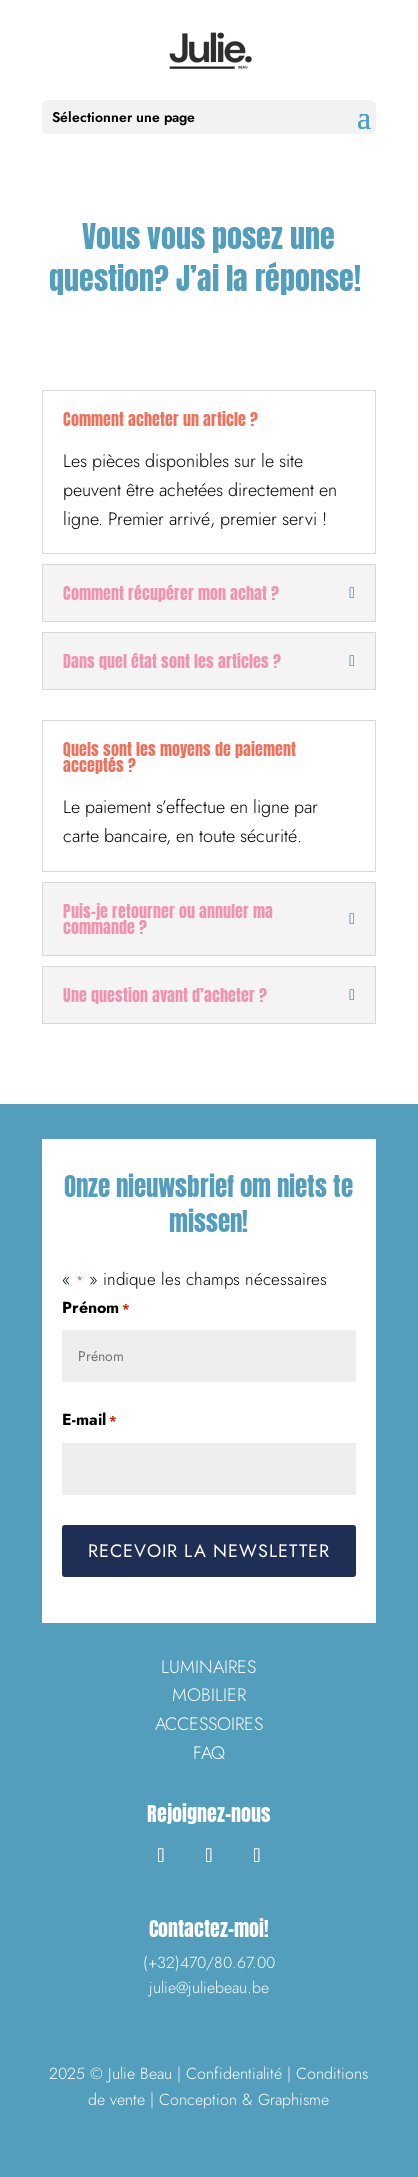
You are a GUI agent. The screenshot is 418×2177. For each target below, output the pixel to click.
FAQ (209, 1753)
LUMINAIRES (208, 1667)
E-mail (89, 1420)
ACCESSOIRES (209, 1724)
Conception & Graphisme (244, 2099)
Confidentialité (234, 2073)
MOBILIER (209, 1695)
